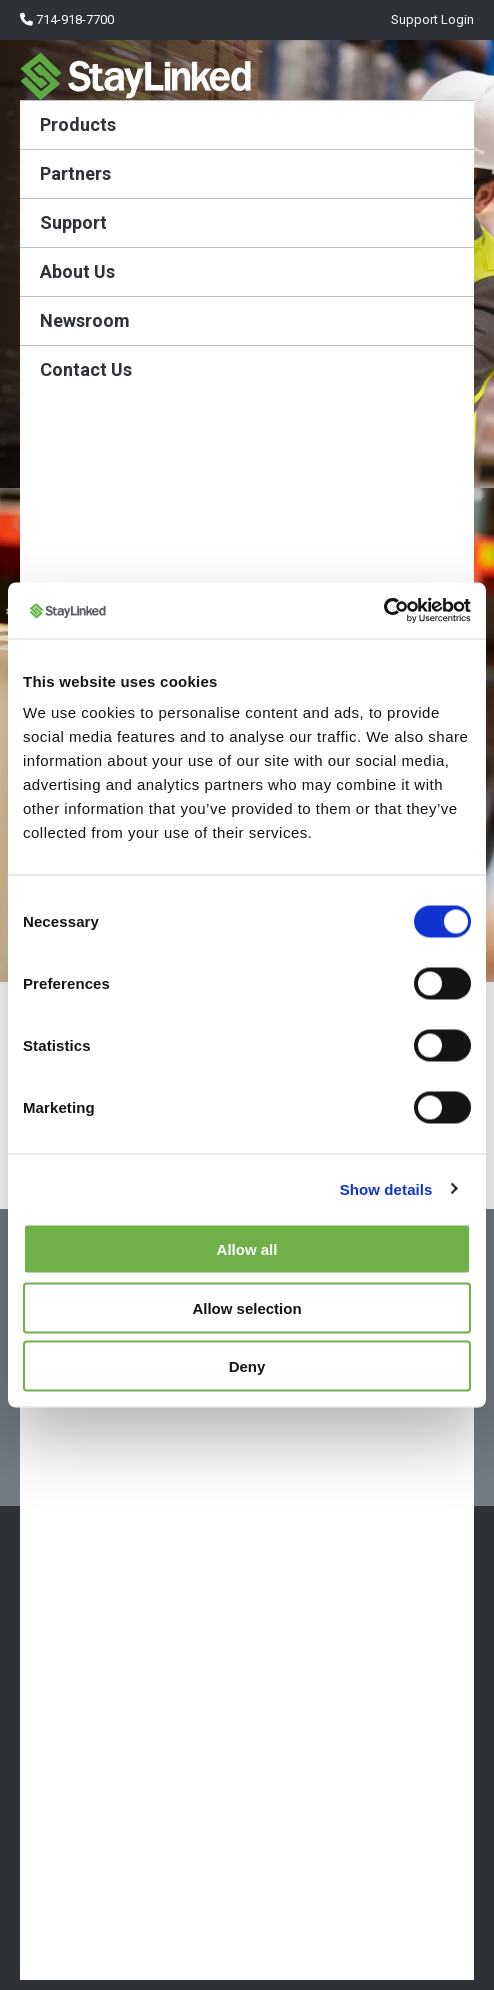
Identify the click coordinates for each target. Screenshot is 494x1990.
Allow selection (246, 1307)
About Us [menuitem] (77, 271)
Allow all (247, 1249)
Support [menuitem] (73, 222)
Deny (247, 1366)
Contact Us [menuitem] (86, 369)
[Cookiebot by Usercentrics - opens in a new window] (383, 611)
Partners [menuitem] (75, 173)
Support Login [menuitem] (431, 19)
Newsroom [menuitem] (85, 320)
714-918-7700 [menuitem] (67, 19)
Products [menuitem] (78, 124)
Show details (386, 1188)
